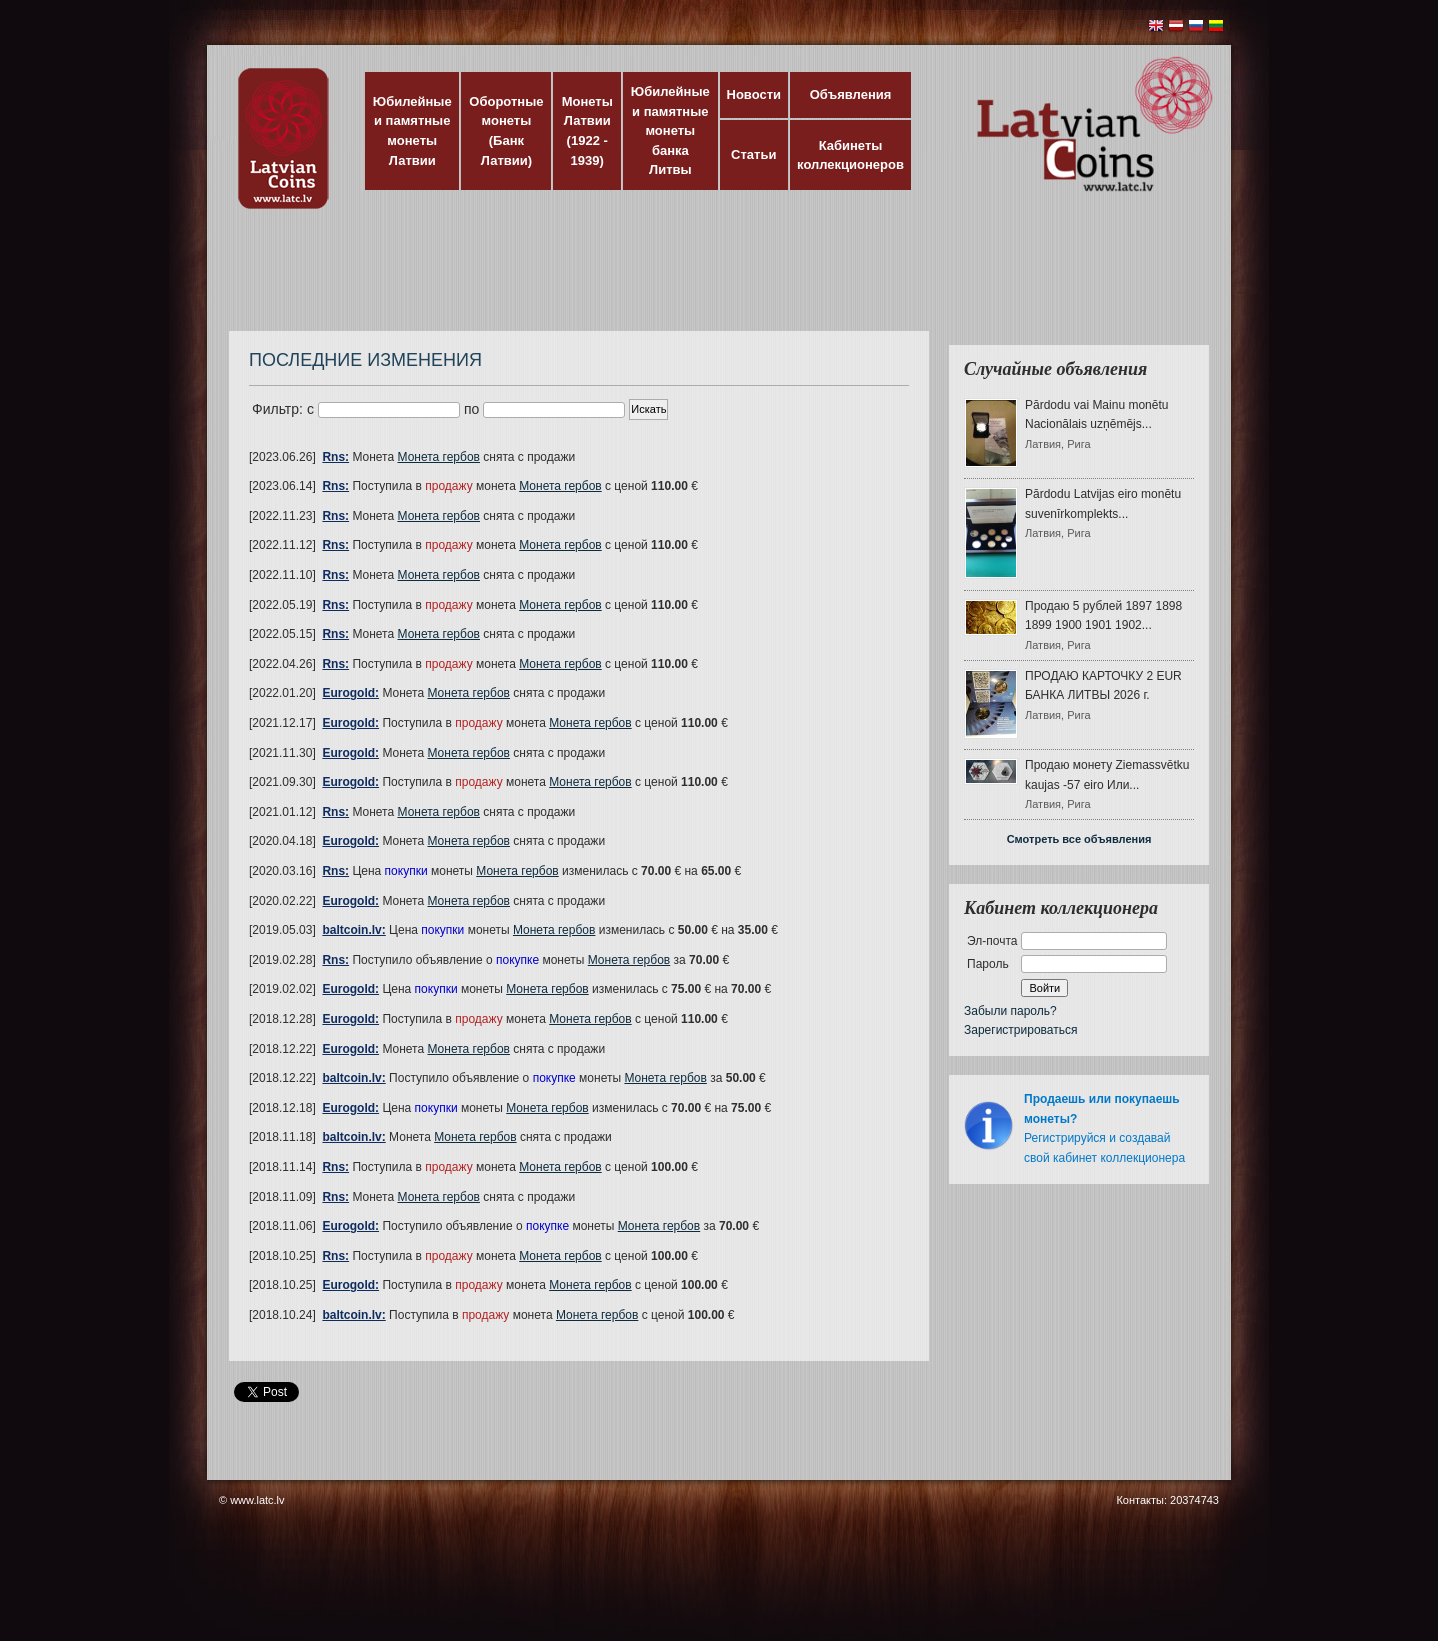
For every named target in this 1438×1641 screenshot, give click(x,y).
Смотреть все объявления (1079, 839)
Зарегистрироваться (1020, 1030)
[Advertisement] (714, 280)
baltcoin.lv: (353, 930)
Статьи (753, 154)
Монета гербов (439, 457)
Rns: (335, 457)
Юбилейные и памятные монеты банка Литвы (670, 130)
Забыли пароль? (1010, 1011)
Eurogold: (350, 693)
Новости (754, 94)
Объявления (851, 94)
